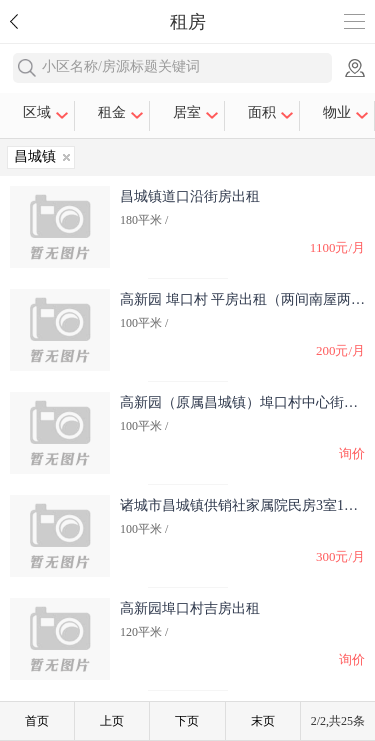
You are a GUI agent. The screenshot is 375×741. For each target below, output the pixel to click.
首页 (37, 721)
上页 (112, 721)
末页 (263, 721)
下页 (187, 721)
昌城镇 (35, 156)
